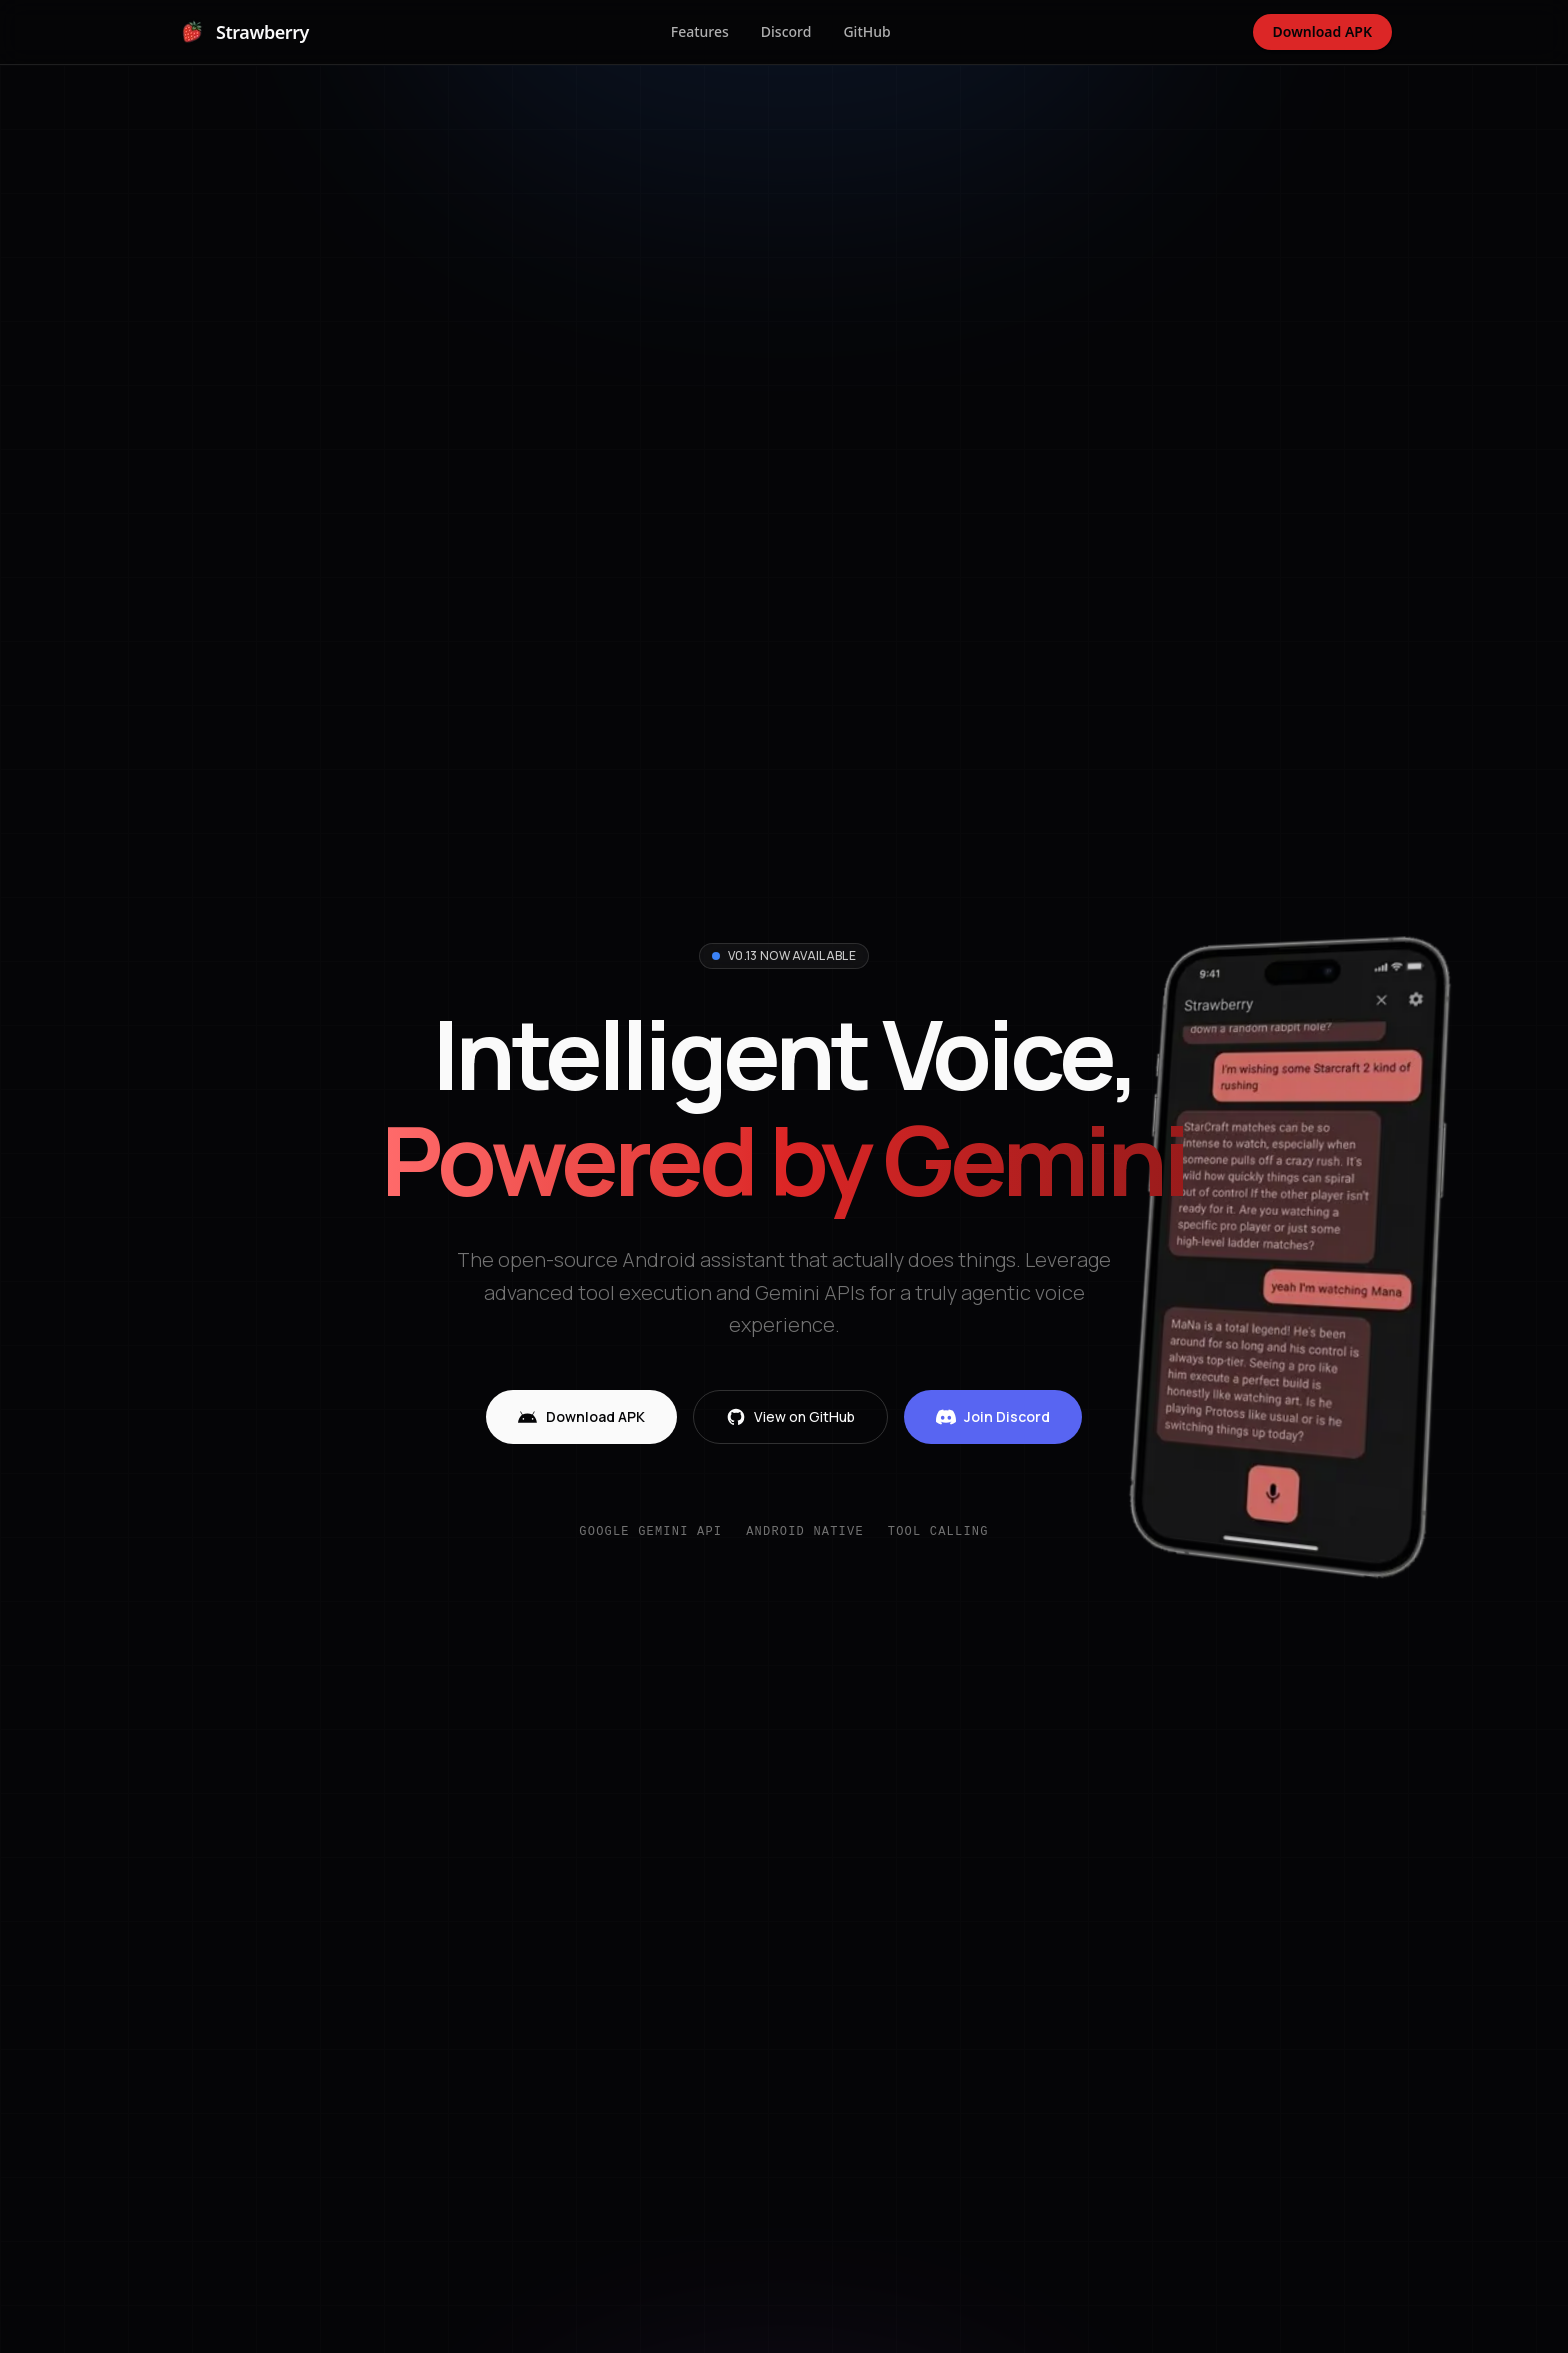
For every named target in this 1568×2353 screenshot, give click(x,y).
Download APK (1322, 31)
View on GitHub (790, 1417)
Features (700, 31)
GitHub (866, 31)
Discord (786, 31)
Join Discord (993, 1417)
